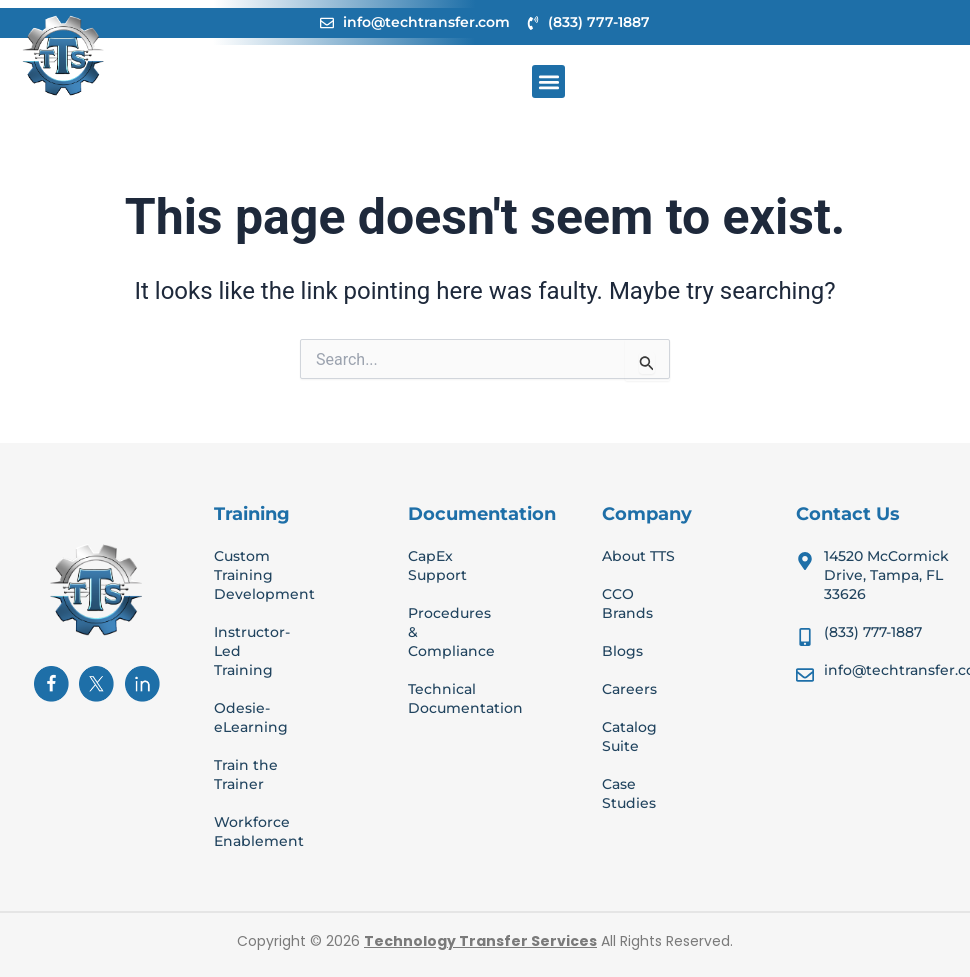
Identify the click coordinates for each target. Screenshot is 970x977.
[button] (548, 81)
